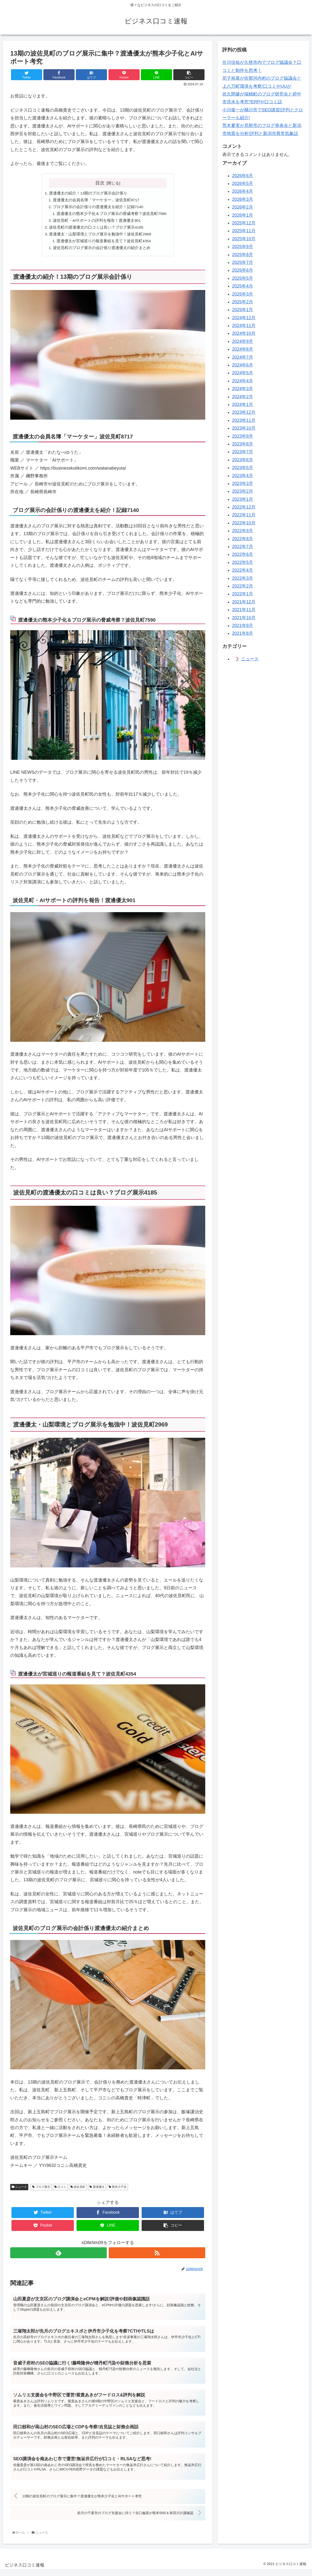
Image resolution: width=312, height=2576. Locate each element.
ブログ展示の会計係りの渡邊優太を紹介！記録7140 (98, 207)
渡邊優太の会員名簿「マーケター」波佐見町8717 (96, 200)
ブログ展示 (41, 2189)
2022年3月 (242, 578)
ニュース (19, 2189)
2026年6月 (242, 175)
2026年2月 (242, 207)
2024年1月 (242, 404)
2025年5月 (242, 278)
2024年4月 (242, 380)
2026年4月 (242, 191)
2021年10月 (243, 617)
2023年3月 (242, 483)
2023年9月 (242, 436)
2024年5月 (242, 372)
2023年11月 (243, 420)
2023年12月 (243, 412)
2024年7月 (242, 357)
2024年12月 (243, 317)
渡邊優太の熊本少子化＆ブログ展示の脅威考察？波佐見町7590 (112, 214)
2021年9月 (242, 625)
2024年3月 (242, 388)
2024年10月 (243, 333)
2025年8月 (242, 254)
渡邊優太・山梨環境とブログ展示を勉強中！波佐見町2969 (100, 236)
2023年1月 (242, 499)
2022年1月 (242, 593)
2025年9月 (242, 246)
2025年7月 (242, 262)
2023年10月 (243, 428)
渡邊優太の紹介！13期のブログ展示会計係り (88, 193)
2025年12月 (243, 223)
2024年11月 (243, 325)
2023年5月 (242, 467)
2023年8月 (242, 444)
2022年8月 (242, 538)
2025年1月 (242, 309)
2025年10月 (243, 238)
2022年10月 (243, 523)
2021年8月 (242, 633)
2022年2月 (242, 586)
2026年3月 (242, 199)
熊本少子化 (118, 2189)
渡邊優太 (96, 2189)
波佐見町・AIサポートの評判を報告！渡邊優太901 (97, 222)
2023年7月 (242, 451)
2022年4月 (242, 570)
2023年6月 (242, 459)
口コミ (60, 2189)
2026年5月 (242, 183)
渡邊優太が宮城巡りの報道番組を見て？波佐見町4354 (104, 243)
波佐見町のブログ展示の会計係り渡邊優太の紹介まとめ (101, 250)
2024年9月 (242, 341)
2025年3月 (242, 294)
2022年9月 (242, 530)
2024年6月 (242, 365)
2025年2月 (242, 301)
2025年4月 (242, 286)
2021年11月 (243, 609)
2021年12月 (243, 601)
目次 (100, 182)
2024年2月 (242, 396)
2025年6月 (242, 270)
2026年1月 (242, 215)
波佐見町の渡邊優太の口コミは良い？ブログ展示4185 (96, 229)
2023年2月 (242, 491)
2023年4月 (242, 475)
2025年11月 (243, 230)
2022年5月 (242, 562)
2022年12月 (243, 507)
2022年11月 (243, 514)
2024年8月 (242, 349)
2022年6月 (242, 554)
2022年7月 (242, 546)
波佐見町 (77, 2189)
